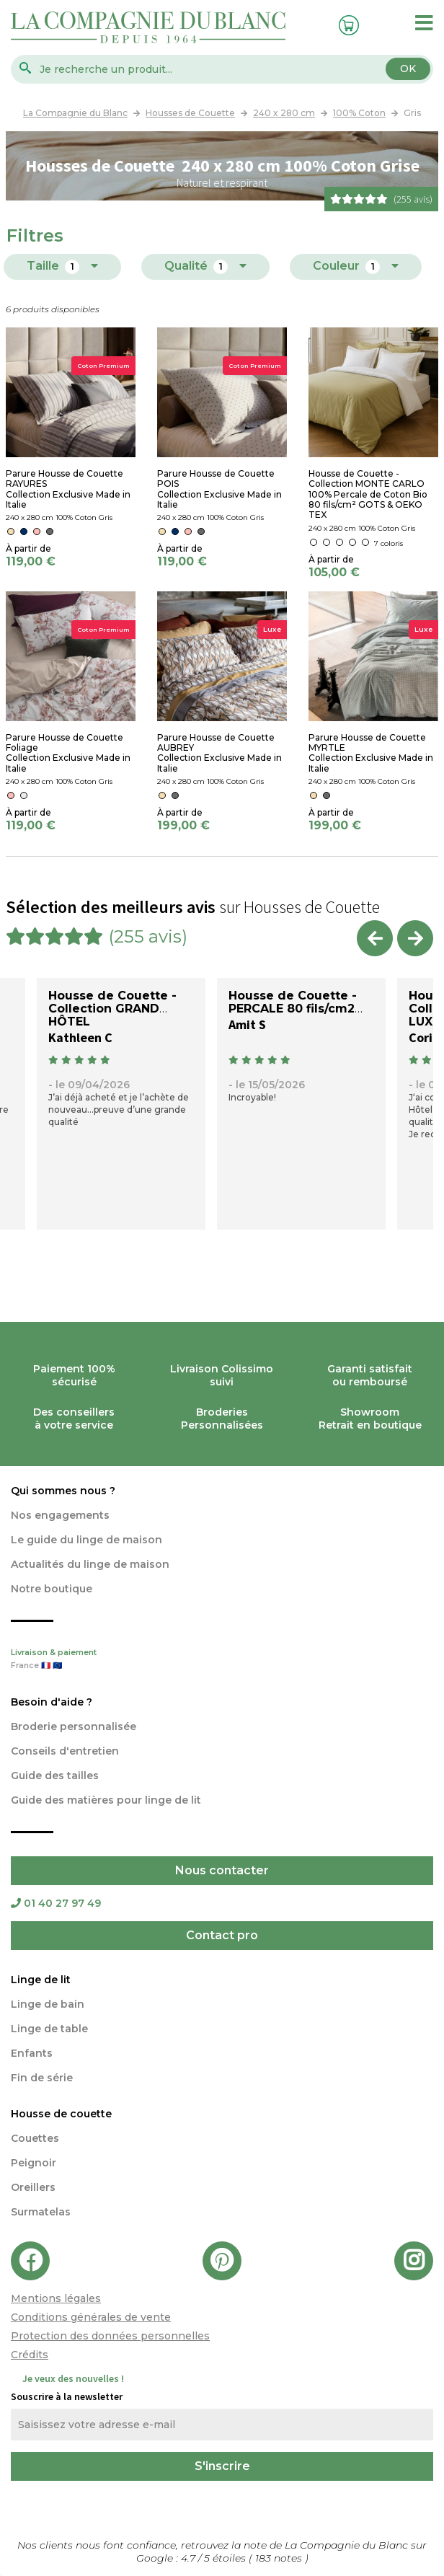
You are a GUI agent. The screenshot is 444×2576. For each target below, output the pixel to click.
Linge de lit (41, 1979)
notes (280, 2557)
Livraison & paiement (222, 1660)
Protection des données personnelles (110, 2335)
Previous (375, 938)
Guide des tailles (55, 1775)
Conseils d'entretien (65, 1750)
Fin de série (42, 2077)
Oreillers (33, 2187)
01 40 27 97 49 (56, 1903)
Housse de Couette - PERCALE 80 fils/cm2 (292, 1002)
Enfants (32, 2053)
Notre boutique (51, 1588)
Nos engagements (60, 1515)
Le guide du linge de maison (86, 1539)
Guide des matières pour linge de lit (106, 1800)
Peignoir (33, 2162)
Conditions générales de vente (91, 2317)
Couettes (35, 2138)
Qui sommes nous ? (63, 1490)
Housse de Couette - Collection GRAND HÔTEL (112, 1008)
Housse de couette (61, 2113)
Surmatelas (41, 2211)
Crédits (29, 2354)
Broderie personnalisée (73, 1726)
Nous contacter (222, 1870)
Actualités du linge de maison (90, 1564)
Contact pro (222, 1935)
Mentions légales (56, 2298)
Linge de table (49, 2028)
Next (415, 938)
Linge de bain (47, 2004)
